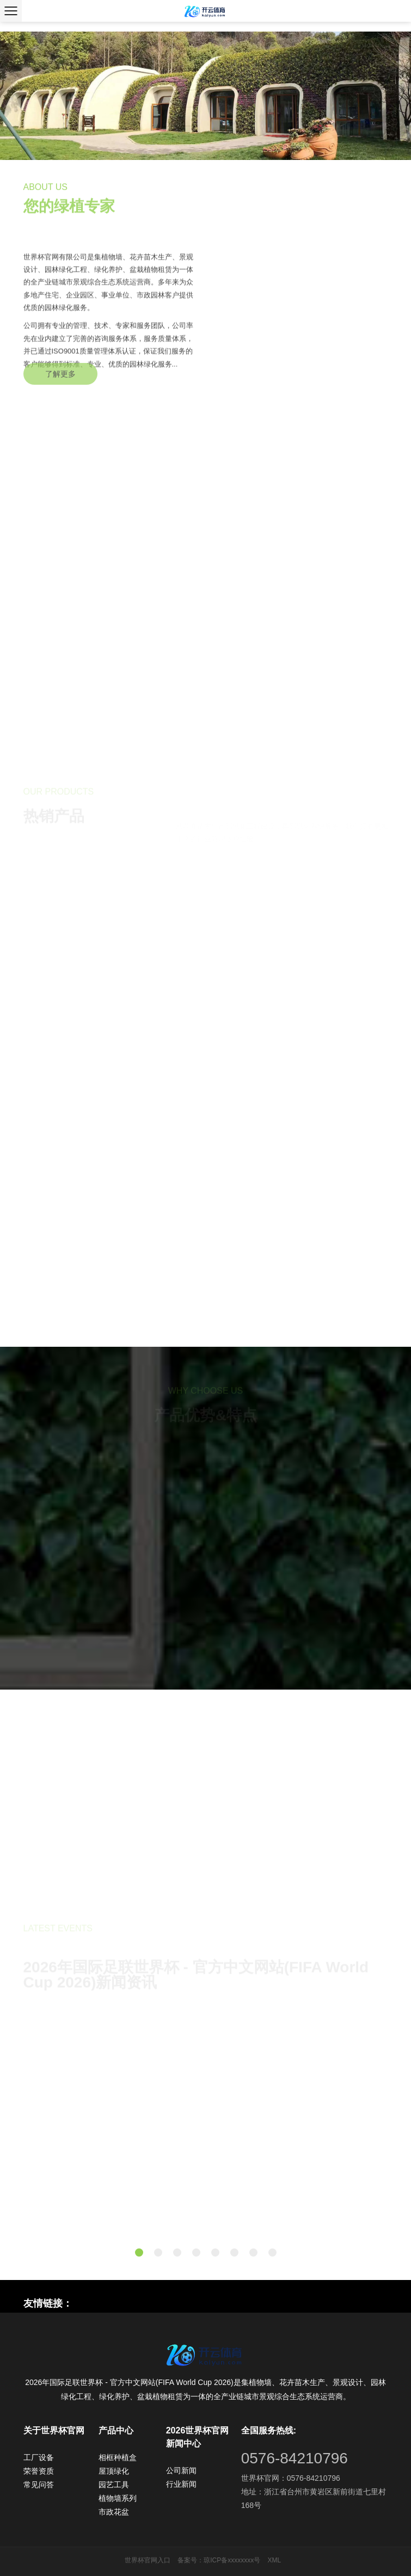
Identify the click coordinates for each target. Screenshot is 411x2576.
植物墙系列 (118, 2498)
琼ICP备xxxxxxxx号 (232, 2560)
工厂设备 (38, 2457)
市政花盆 (114, 2511)
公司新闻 (181, 2470)
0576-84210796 (294, 2458)
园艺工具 (114, 2484)
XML (274, 2560)
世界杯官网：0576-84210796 (290, 2478)
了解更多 (60, 384)
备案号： (190, 2560)
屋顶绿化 (114, 2471)
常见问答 (38, 2484)
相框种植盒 (118, 2457)
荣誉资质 (38, 2471)
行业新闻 (181, 2484)
